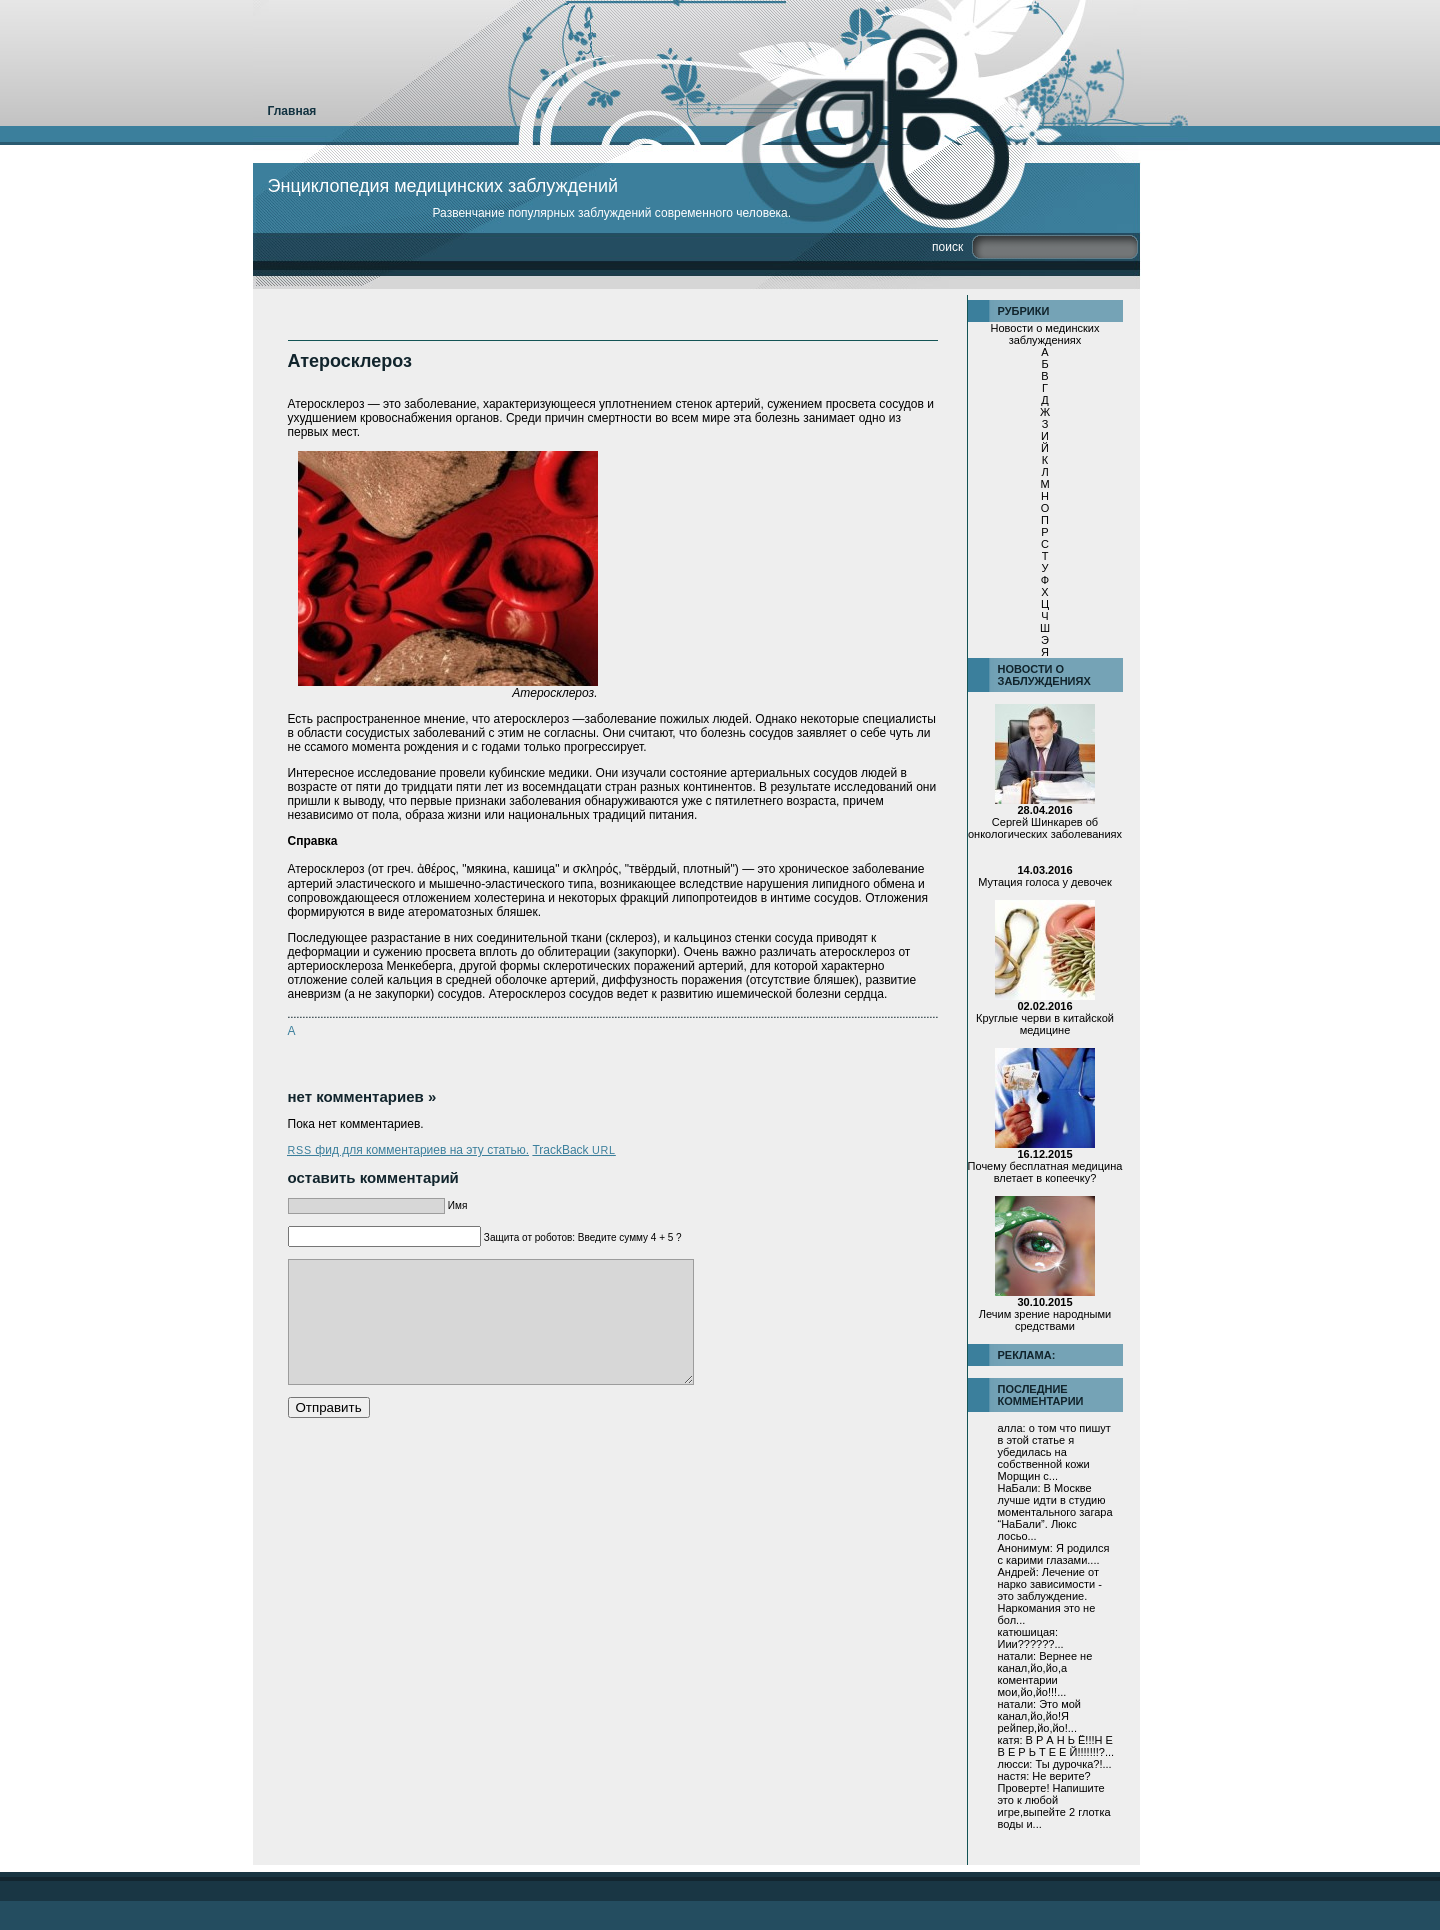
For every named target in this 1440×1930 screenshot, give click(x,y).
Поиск (947, 247)
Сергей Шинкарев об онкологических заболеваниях (1045, 822)
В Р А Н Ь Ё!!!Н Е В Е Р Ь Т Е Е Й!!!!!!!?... (1056, 1746)
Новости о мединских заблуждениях (1045, 334)
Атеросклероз (350, 361)
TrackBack (573, 1150)
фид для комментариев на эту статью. (409, 1150)
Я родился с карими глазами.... (1054, 1554)
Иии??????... (1031, 1644)
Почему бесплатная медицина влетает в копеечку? (1045, 1166)
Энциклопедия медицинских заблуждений (443, 186)
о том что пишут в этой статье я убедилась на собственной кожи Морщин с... (1054, 1452)
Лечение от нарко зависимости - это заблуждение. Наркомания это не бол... (1050, 1596)
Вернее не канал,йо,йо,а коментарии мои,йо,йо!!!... (1045, 1674)
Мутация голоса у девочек (1045, 876)
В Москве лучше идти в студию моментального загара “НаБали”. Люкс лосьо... (1055, 1512)
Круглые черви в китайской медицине (1045, 1018)
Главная (292, 111)
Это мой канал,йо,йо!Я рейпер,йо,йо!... (1040, 1716)
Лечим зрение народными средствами (1045, 1314)
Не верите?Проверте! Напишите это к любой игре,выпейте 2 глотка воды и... (1054, 1800)
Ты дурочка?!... (1073, 1764)
